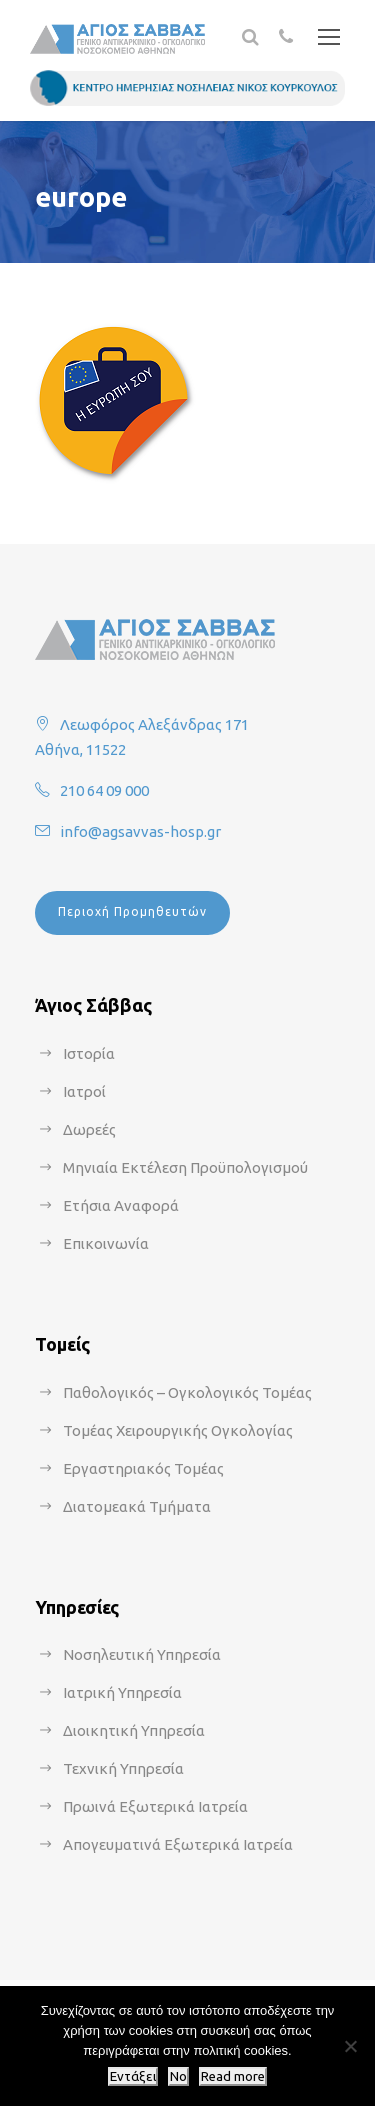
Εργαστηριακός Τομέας (143, 1468)
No (178, 2076)
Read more (233, 2076)
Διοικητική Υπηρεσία (134, 1730)
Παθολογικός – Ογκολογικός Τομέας (187, 1392)
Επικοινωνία (106, 1243)
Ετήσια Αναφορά (121, 1205)
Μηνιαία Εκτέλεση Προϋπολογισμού (185, 1167)
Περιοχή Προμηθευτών (132, 911)
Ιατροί (84, 1091)
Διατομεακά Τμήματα (137, 1506)
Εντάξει (133, 2076)
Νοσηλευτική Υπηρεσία (142, 1654)
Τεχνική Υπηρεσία (123, 1768)
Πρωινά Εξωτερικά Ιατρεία (155, 1806)
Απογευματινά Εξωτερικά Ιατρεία (178, 1844)
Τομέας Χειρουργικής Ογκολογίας (178, 1430)
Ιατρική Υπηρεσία (122, 1692)
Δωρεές (89, 1129)
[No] (350, 2046)
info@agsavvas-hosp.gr (140, 831)
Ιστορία (89, 1053)
